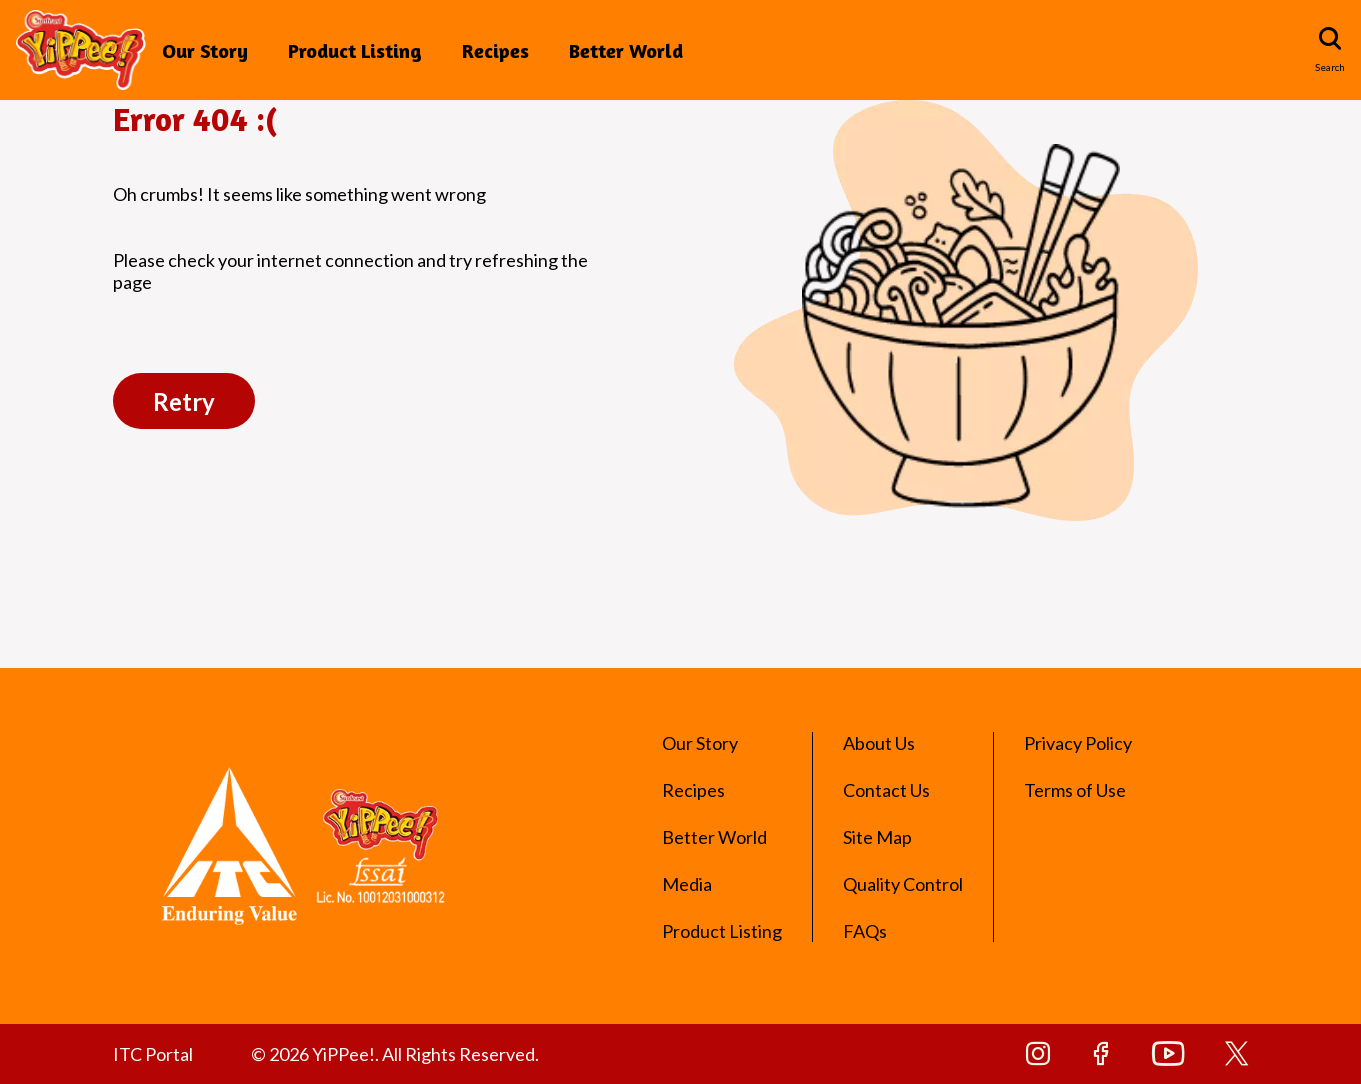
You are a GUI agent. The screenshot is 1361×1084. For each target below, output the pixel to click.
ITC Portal (153, 1054)
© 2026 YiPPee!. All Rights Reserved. (395, 1054)
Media (687, 884)
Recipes (495, 50)
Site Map (877, 837)
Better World (626, 50)
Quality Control (903, 884)
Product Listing (355, 50)
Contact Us (886, 790)
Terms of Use (1075, 790)
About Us (879, 743)
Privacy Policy (1078, 743)
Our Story (205, 50)
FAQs (865, 931)
